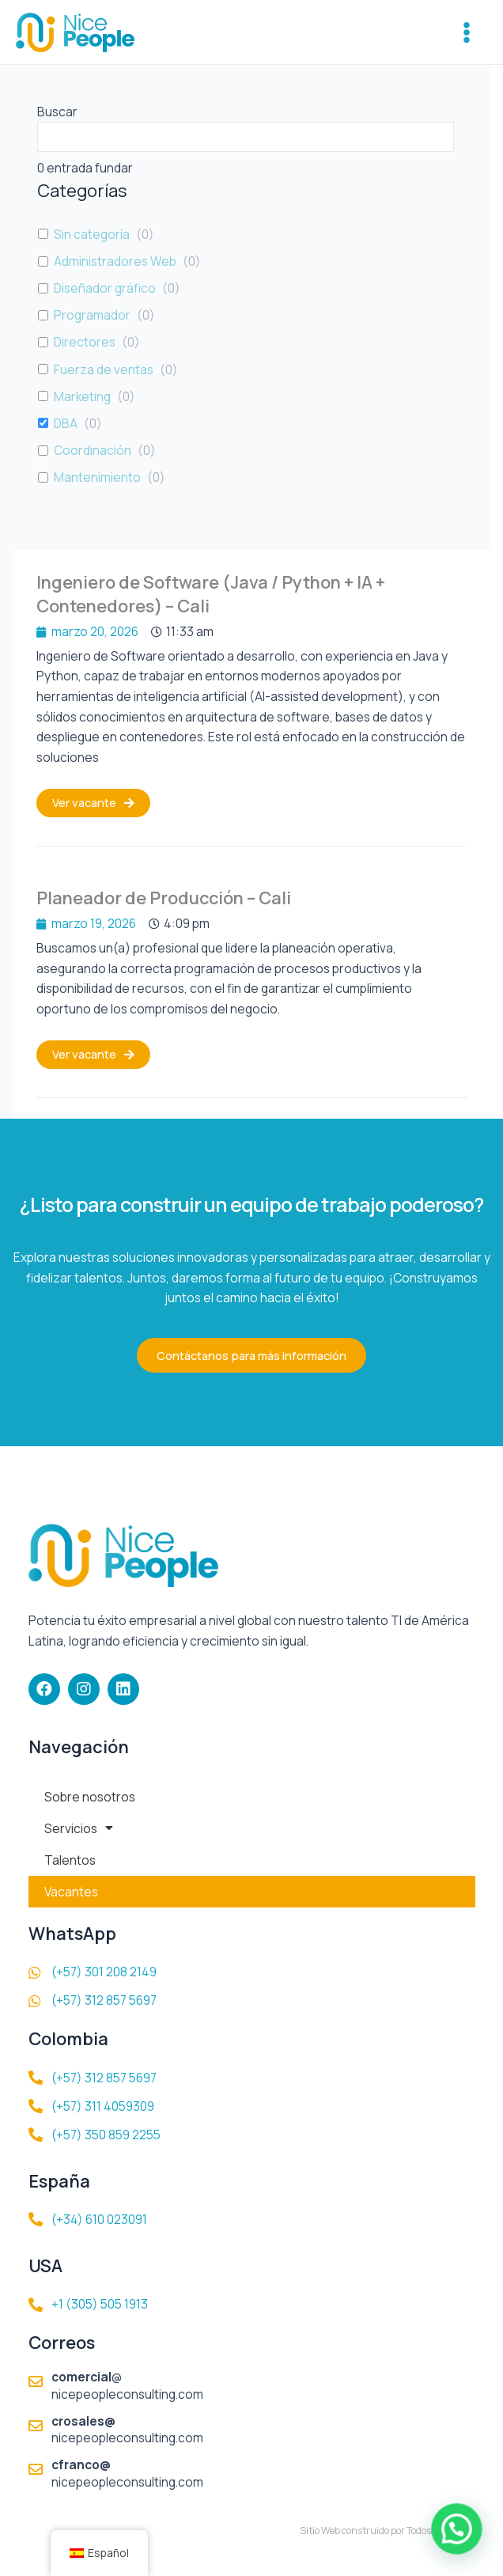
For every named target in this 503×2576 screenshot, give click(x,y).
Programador (92, 315)
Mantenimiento (97, 477)
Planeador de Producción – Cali (163, 898)
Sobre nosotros (89, 1796)
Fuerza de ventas (103, 369)
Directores (84, 342)
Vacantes (71, 1891)
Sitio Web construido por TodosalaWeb (381, 2530)
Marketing (82, 396)
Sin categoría (92, 234)
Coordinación (92, 450)
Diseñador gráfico (105, 288)
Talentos (70, 1860)
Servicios (78, 1828)
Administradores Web (115, 261)
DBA (66, 423)
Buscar (57, 111)
